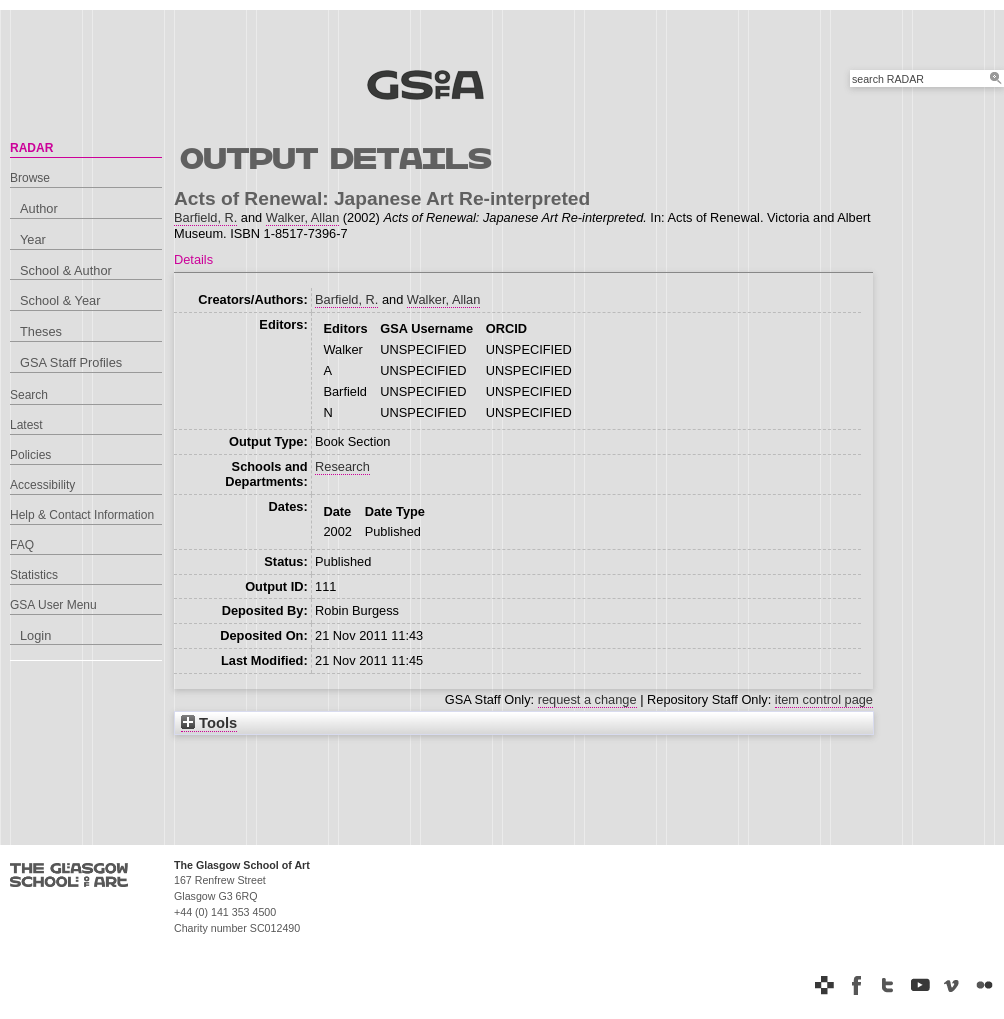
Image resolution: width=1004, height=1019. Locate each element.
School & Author (66, 270)
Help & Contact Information (82, 515)
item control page (824, 699)
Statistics (34, 575)
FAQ (22, 545)
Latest (26, 425)
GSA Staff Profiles (71, 362)
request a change (587, 699)
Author (39, 208)
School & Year (60, 300)
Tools (209, 723)
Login (35, 635)
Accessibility (42, 485)
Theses (41, 331)
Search (29, 395)
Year (33, 239)
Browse (30, 178)
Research (342, 466)
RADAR (31, 148)
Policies (30, 455)
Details (193, 259)
